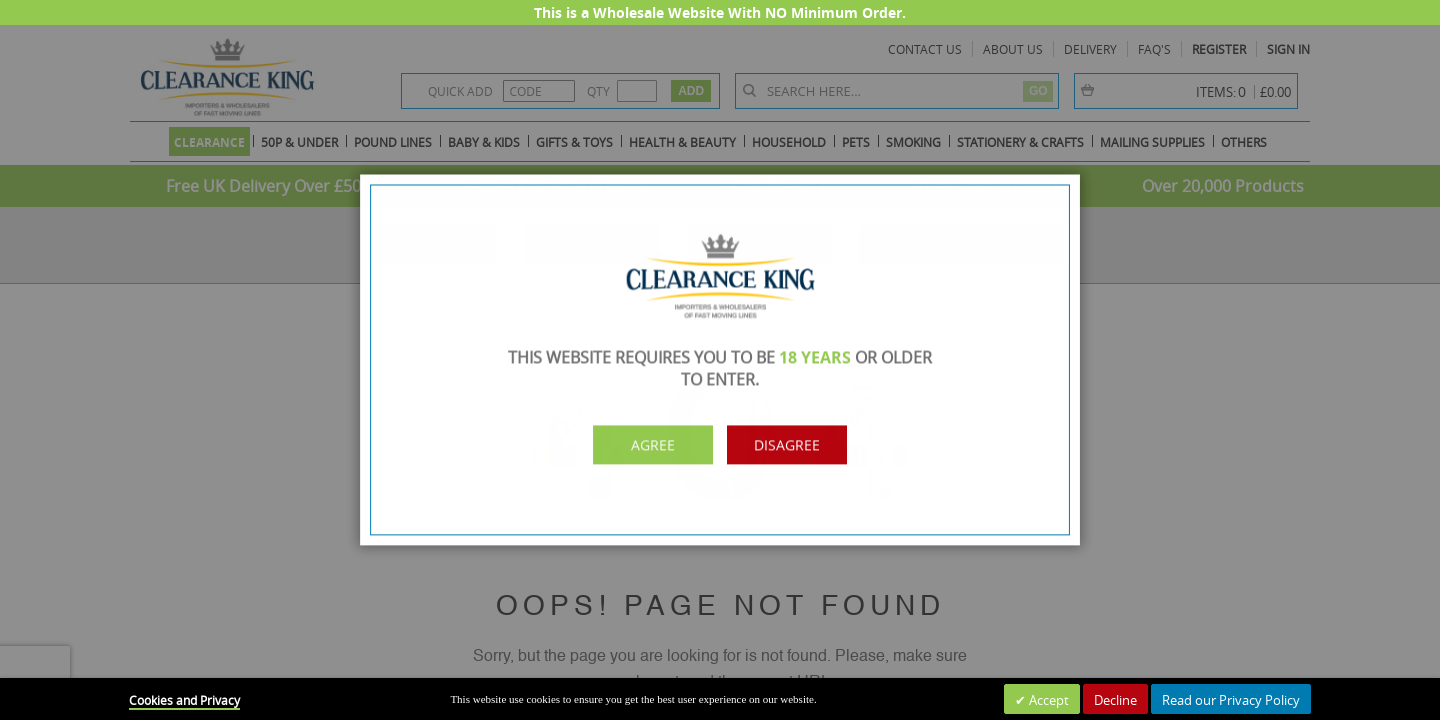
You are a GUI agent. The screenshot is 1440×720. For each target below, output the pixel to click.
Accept (1047, 700)
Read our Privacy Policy (1231, 700)
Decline (1115, 700)
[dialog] (720, 360)
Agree (638, 442)
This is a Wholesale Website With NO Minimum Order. (720, 12)
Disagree (801, 442)
